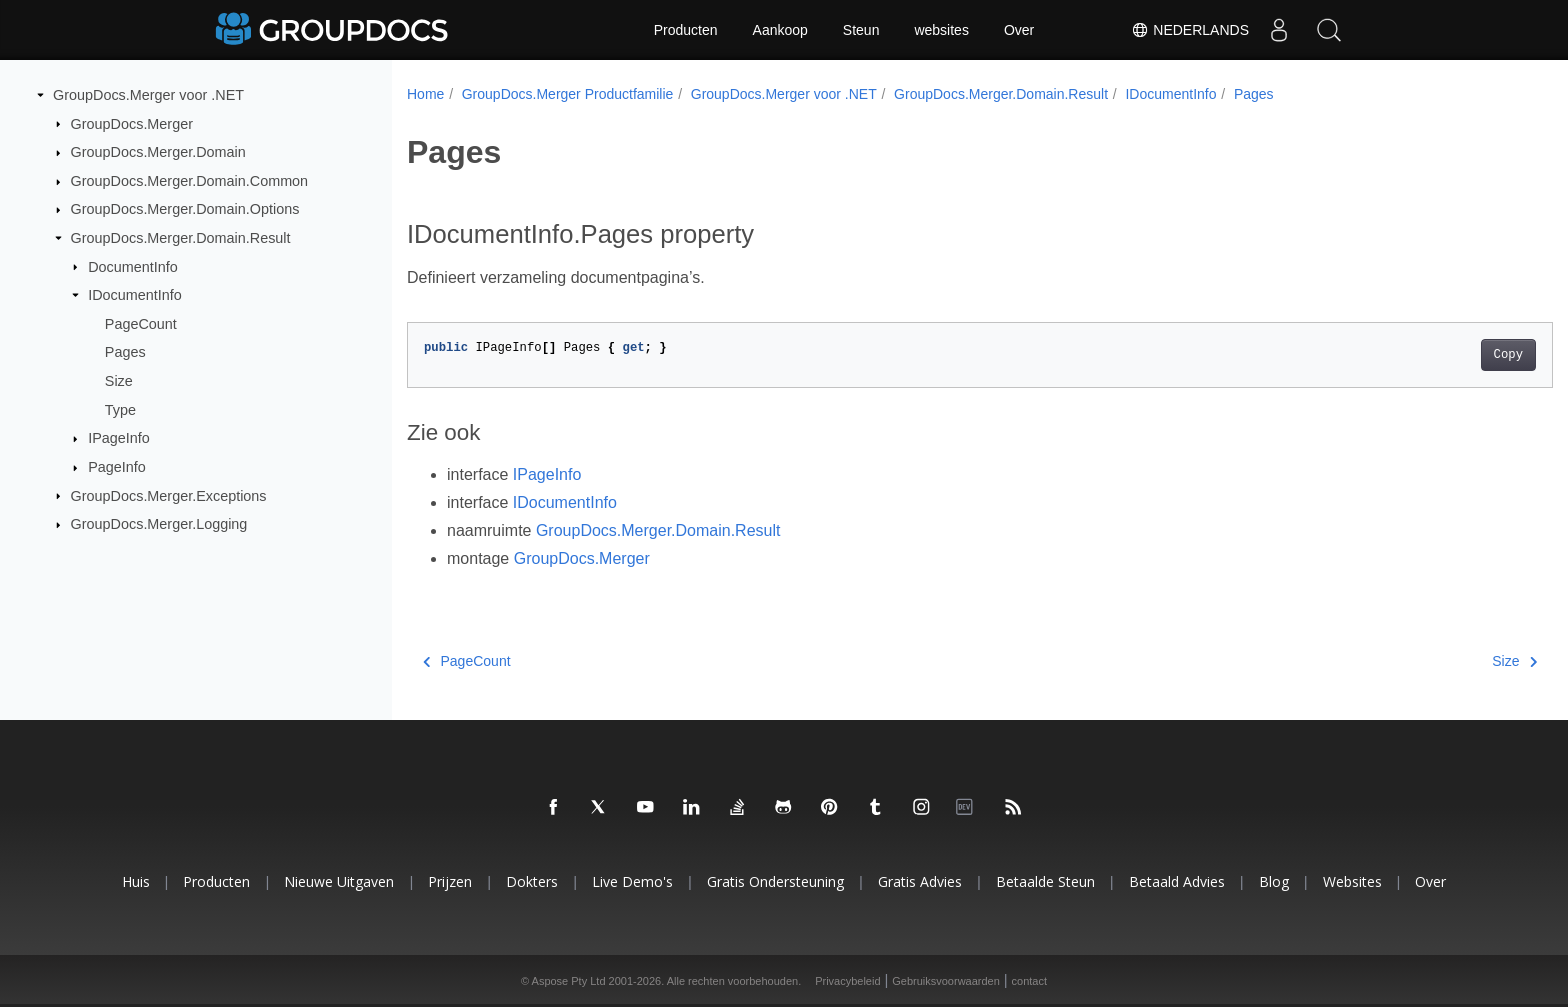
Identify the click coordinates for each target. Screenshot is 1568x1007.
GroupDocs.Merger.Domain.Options (185, 209)
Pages (125, 352)
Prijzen (450, 881)
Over (1019, 30)
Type (120, 410)
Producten (686, 30)
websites (941, 30)
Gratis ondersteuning (775, 881)
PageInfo (117, 467)
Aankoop (780, 30)
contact (1029, 981)
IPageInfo (119, 438)
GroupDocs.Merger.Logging (159, 524)
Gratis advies (920, 881)
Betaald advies (1177, 881)
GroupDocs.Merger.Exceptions (169, 495)
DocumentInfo (133, 266)
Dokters (532, 881)
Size (119, 381)
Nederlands (1190, 30)
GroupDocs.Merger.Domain (158, 152)
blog (1274, 881)
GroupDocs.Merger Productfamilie (568, 94)
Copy (1429, 355)
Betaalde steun (1045, 881)
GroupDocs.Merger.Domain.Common (190, 181)
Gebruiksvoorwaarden (946, 981)
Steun (861, 30)
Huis (136, 881)
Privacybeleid (847, 981)
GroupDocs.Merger (132, 123)
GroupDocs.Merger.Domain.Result (181, 238)
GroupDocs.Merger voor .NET (148, 95)
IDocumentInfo (135, 295)
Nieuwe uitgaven (339, 881)
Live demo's (632, 881)
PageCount (141, 324)
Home (425, 94)
